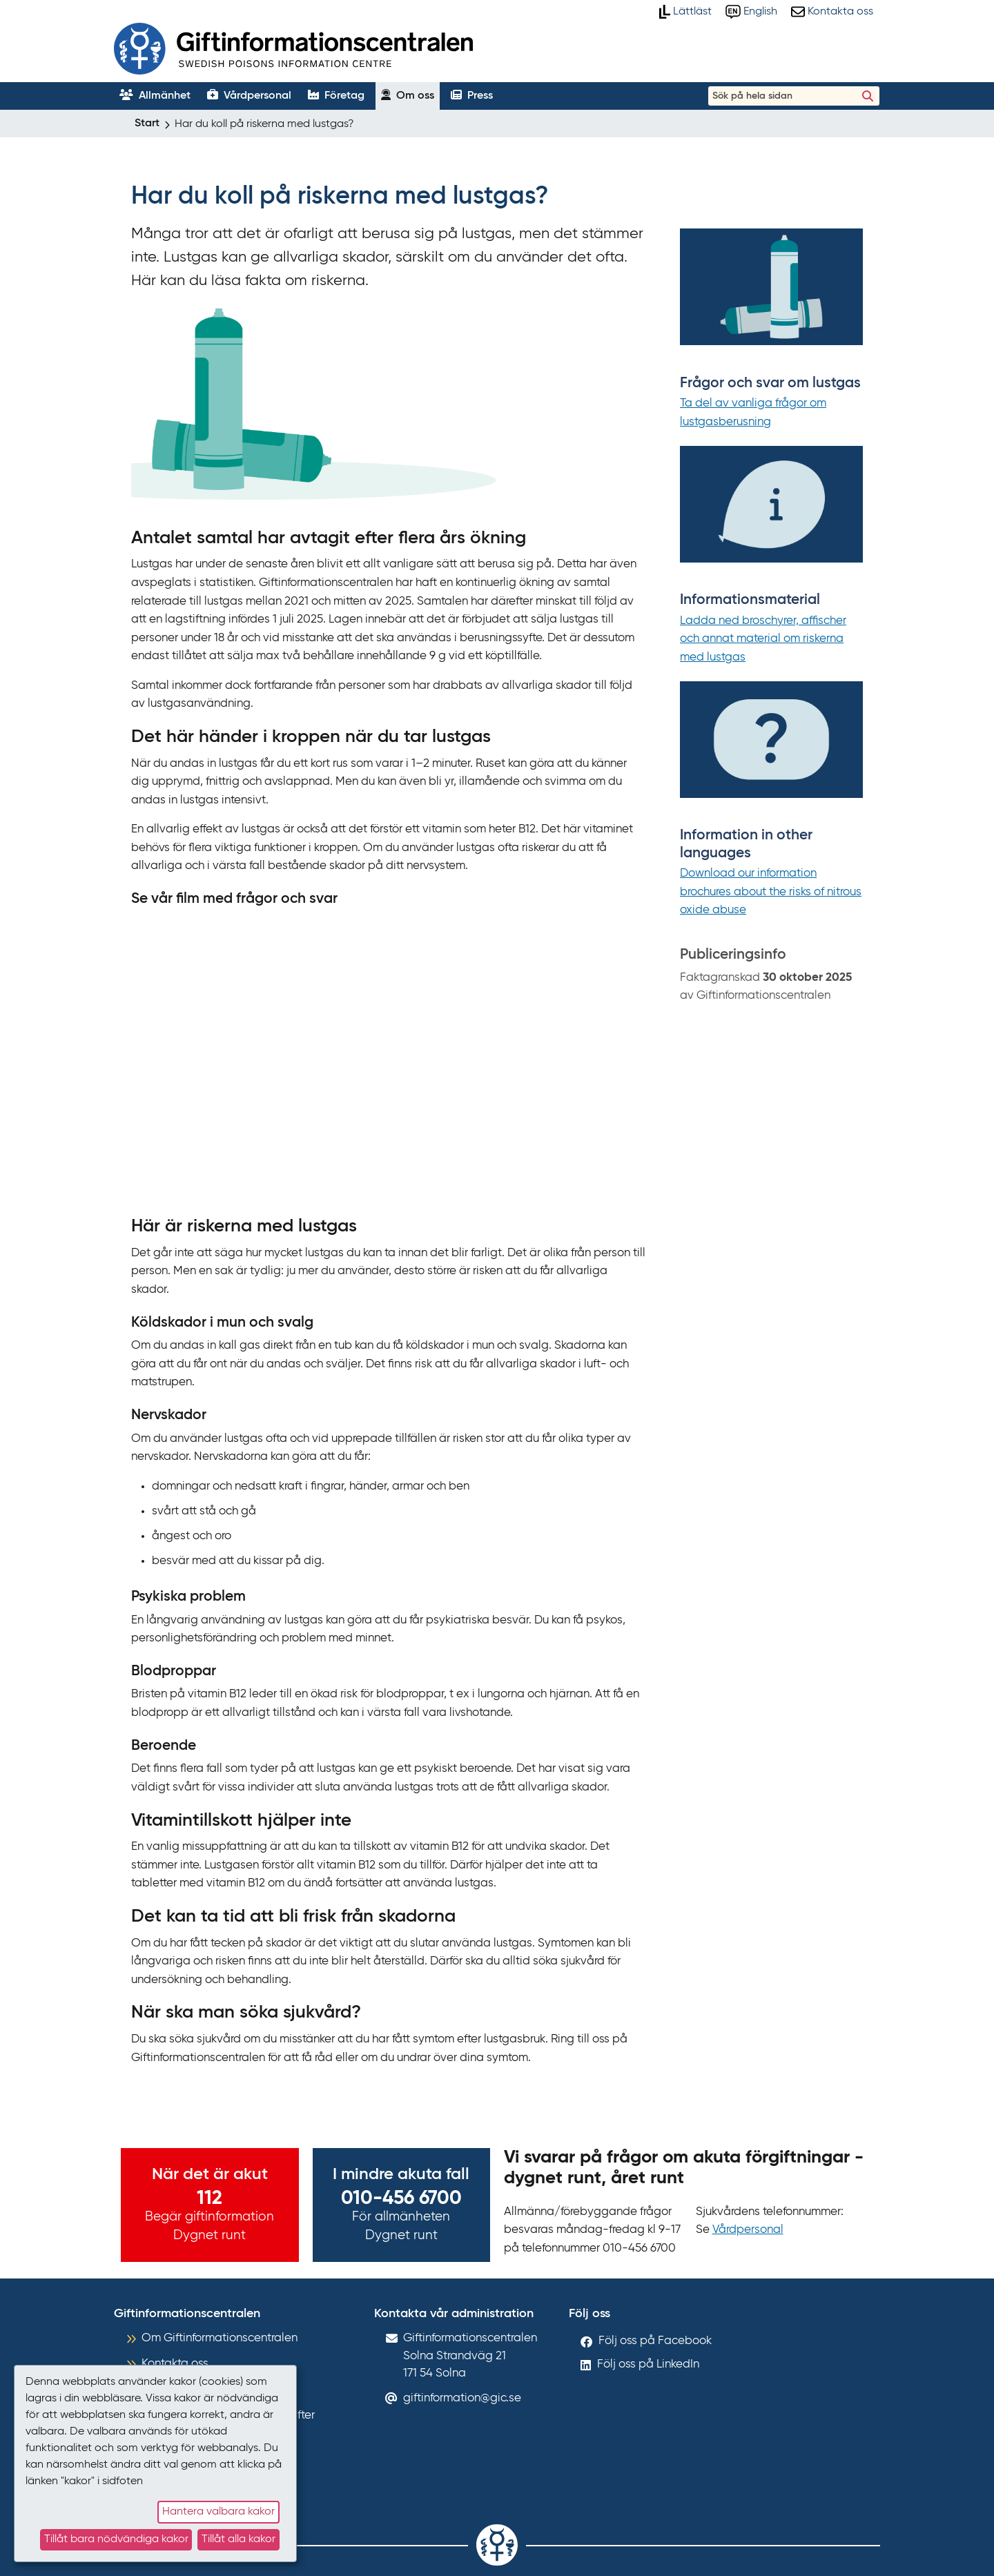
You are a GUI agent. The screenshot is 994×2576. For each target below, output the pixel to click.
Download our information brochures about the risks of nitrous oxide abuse (770, 892)
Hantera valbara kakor (218, 2511)
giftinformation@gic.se (462, 2398)
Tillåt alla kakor (238, 2539)
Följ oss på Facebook (655, 2341)
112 (209, 2198)
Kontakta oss (175, 2364)
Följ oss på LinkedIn (648, 2364)
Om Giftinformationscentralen (220, 2338)
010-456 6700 (401, 2198)
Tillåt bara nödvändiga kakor (116, 2539)
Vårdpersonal (747, 2230)
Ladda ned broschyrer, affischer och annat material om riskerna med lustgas (763, 639)
